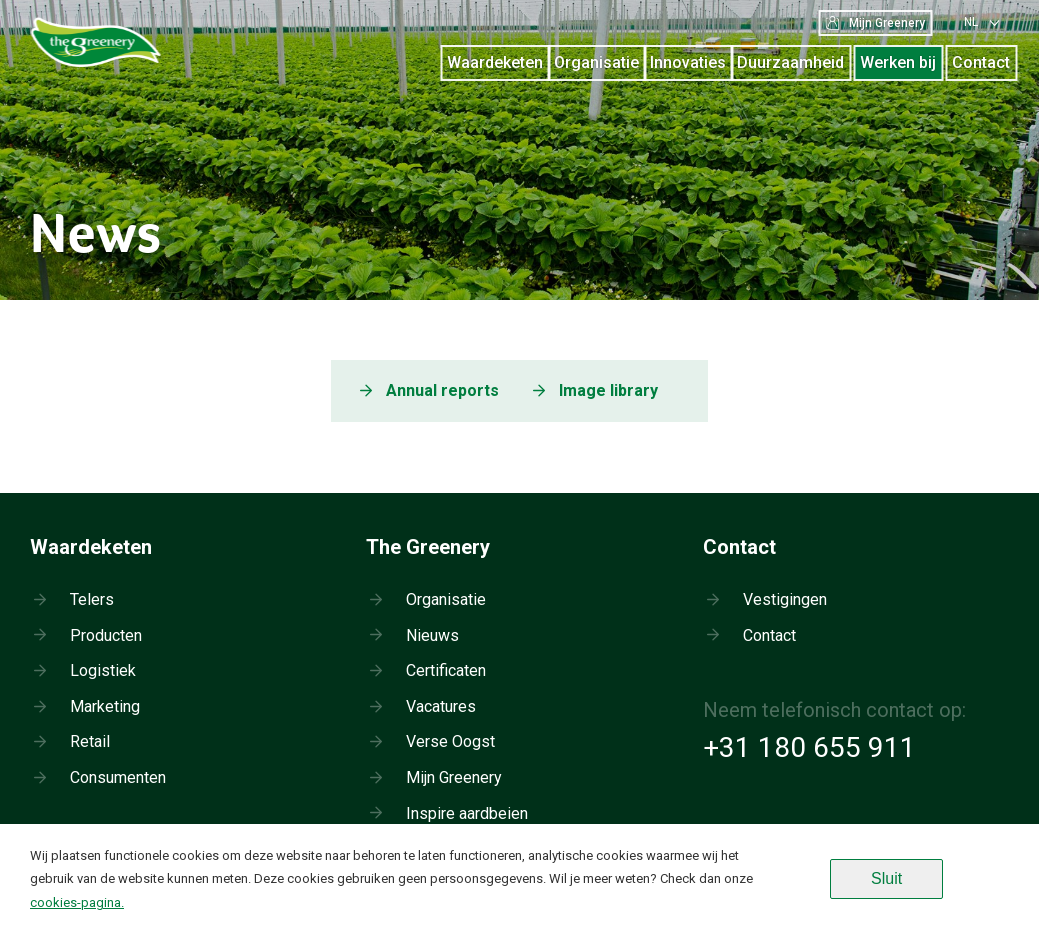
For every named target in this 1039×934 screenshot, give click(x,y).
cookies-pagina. (77, 902)
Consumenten (118, 777)
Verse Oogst (450, 741)
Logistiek (103, 670)
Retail (90, 741)
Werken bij (898, 62)
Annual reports (442, 390)
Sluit (886, 878)
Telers (92, 599)
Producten (106, 635)
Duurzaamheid (790, 62)
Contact (981, 62)
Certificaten (446, 670)
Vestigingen (785, 599)
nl (971, 22)
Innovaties (688, 62)
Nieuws (432, 635)
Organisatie (596, 62)
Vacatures (441, 706)
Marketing (105, 706)
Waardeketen (495, 62)
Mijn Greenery (875, 23)
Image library (608, 390)
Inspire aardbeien (467, 813)
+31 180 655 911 (809, 747)
